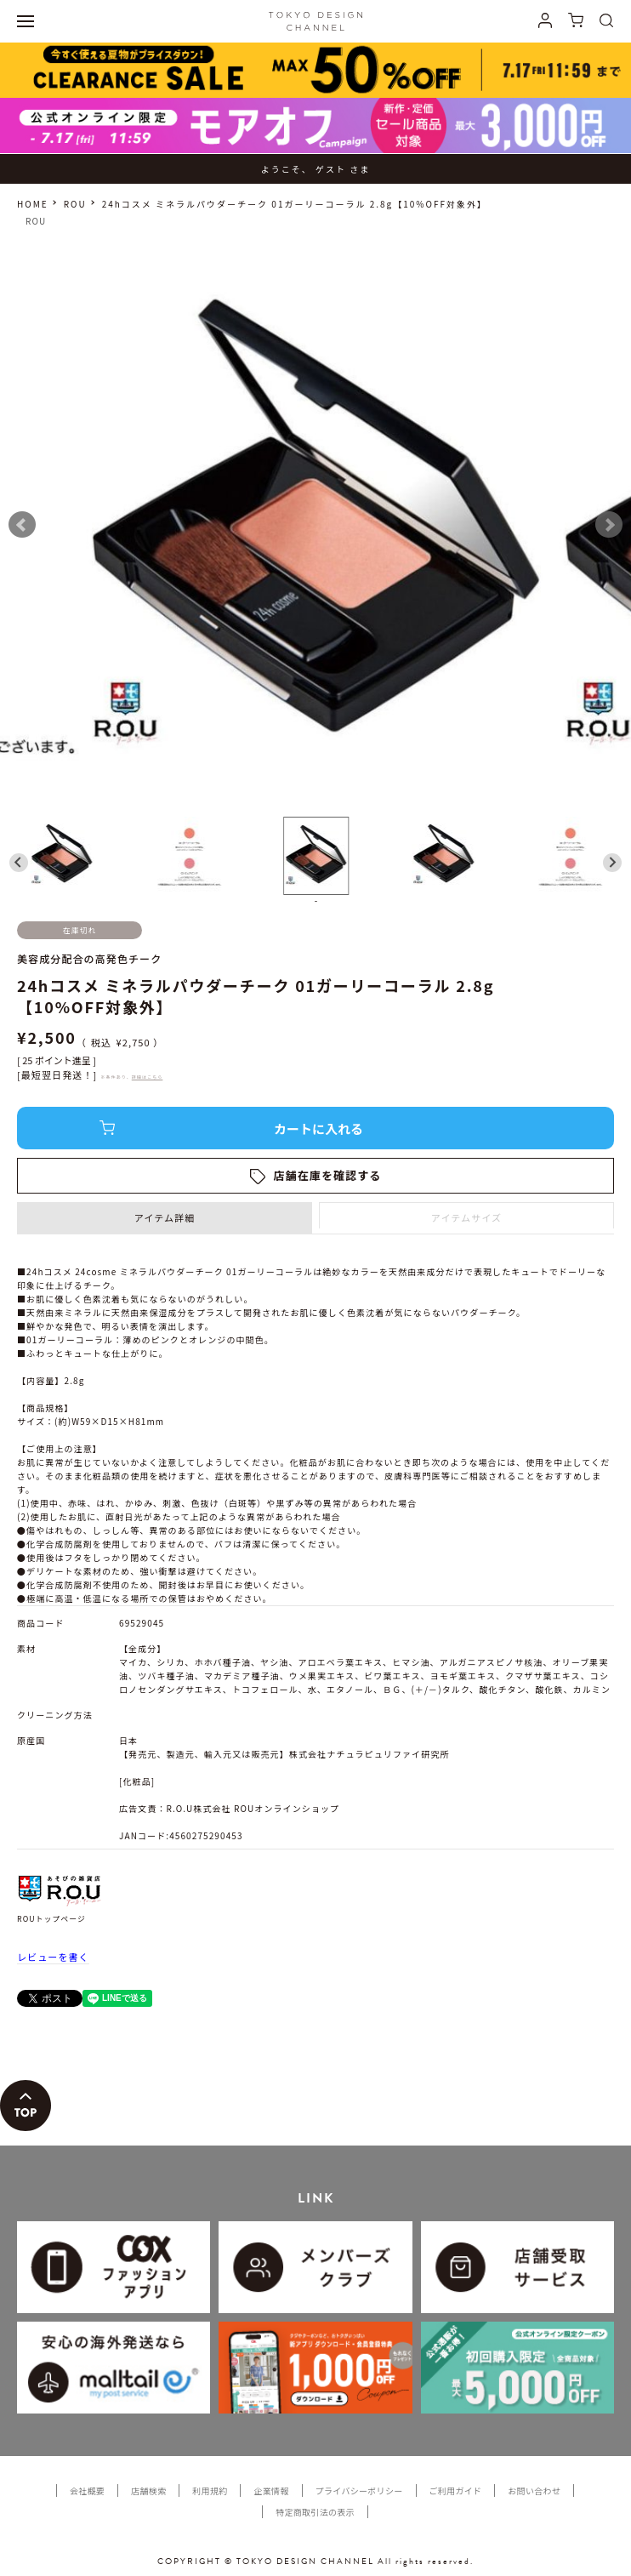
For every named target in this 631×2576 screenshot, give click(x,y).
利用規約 (209, 2490)
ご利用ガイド (455, 2490)
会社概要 (87, 2490)
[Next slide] (612, 862)
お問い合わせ (534, 2490)
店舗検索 (148, 2490)
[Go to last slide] (18, 862)
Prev (22, 525)
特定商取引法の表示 (315, 2511)
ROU (75, 203)
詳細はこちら (147, 1077)
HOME (32, 203)
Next (608, 525)
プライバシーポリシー (359, 2490)
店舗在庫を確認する (328, 1175)
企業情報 (270, 2490)
